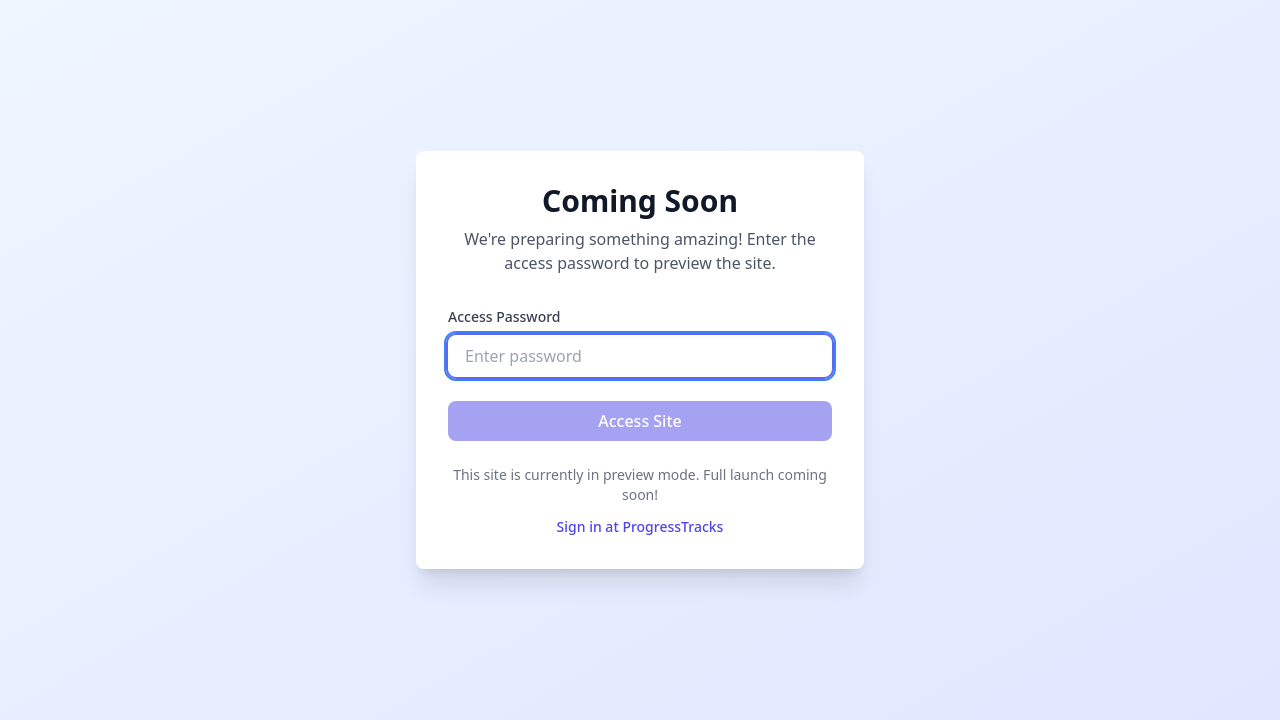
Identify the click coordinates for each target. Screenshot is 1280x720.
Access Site (640, 421)
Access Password (504, 316)
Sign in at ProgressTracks (640, 526)
